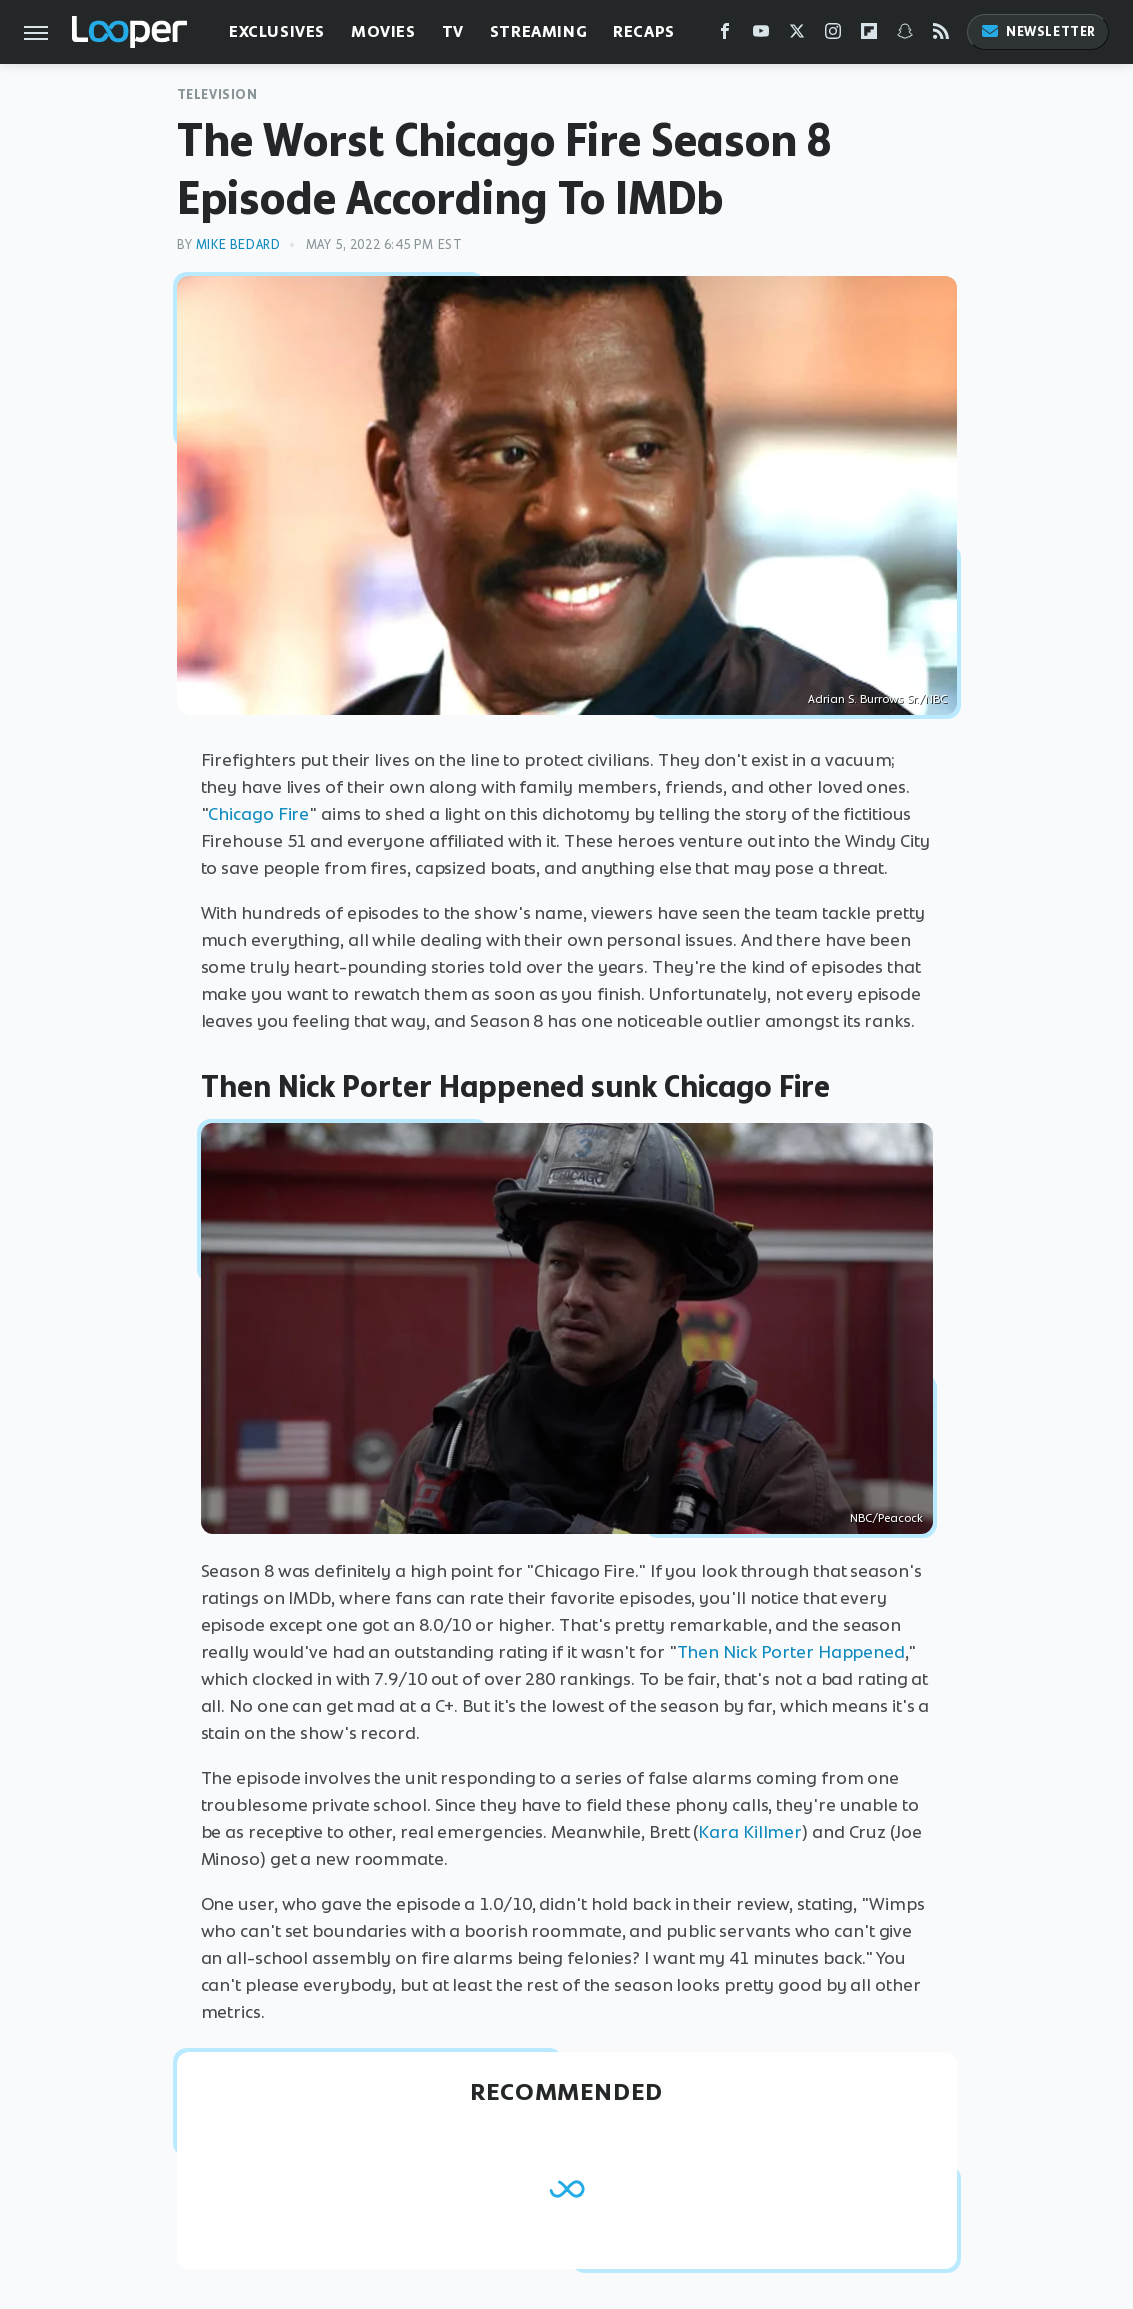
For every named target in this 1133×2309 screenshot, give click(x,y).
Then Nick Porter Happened (791, 1652)
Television (217, 94)
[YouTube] (761, 35)
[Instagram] (833, 35)
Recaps (644, 31)
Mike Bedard (238, 244)
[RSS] (941, 35)
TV (453, 31)
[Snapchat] (905, 35)
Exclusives (277, 31)
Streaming (538, 31)
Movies (383, 31)
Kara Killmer (750, 1832)
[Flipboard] (869, 35)
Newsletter (1038, 31)
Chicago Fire (258, 814)
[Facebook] (725, 35)
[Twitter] (797, 35)
